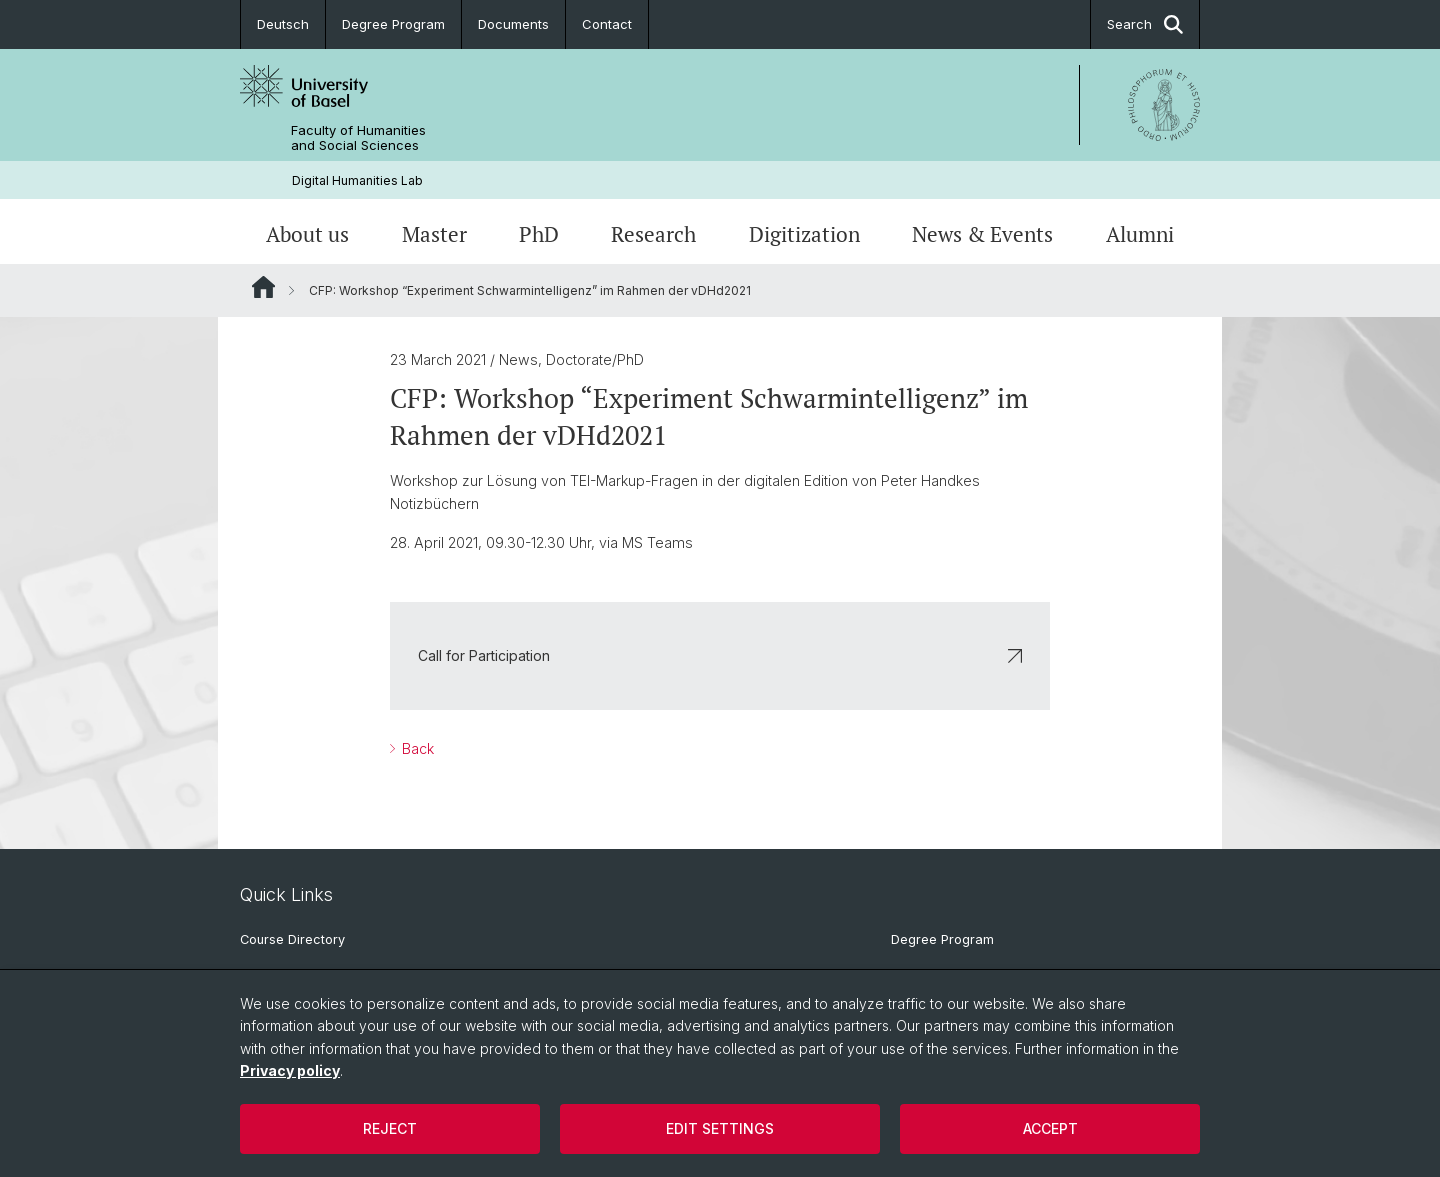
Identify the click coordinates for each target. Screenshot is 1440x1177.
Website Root (263, 287)
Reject (390, 1128)
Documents (513, 24)
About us (307, 234)
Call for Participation (720, 655)
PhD (539, 234)
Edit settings (720, 1128)
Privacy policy (290, 1070)
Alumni (1140, 234)
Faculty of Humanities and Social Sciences (358, 138)
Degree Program (393, 24)
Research (653, 234)
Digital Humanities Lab (357, 180)
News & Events (982, 234)
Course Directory (292, 939)
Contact (607, 24)
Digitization (804, 234)
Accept (1050, 1128)
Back (416, 749)
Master (434, 234)
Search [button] (1145, 24)
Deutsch (283, 24)
